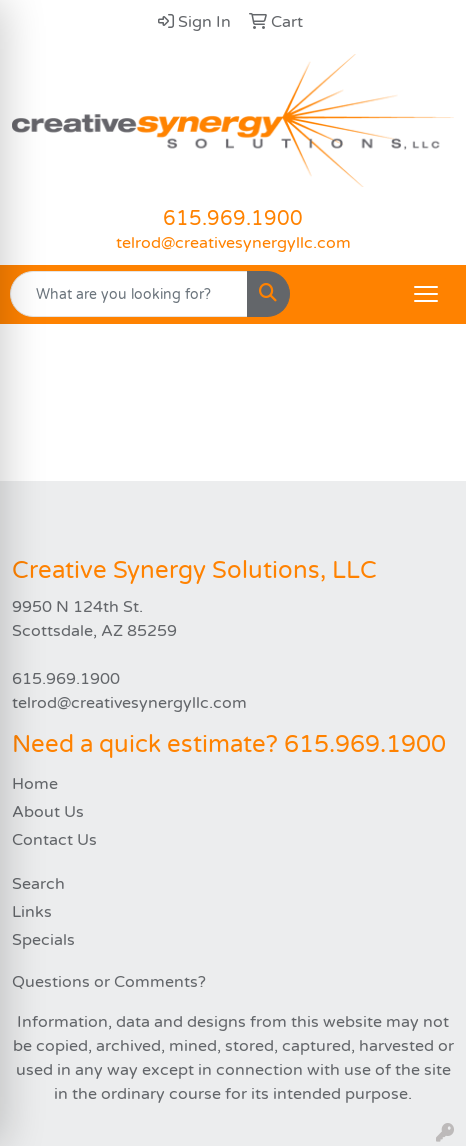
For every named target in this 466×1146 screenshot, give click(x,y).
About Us (48, 812)
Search (38, 884)
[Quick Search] (129, 294)
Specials (43, 940)
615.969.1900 (233, 219)
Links (32, 912)
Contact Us (54, 840)
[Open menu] (426, 294)
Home (35, 784)
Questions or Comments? (109, 982)
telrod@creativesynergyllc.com (233, 243)
